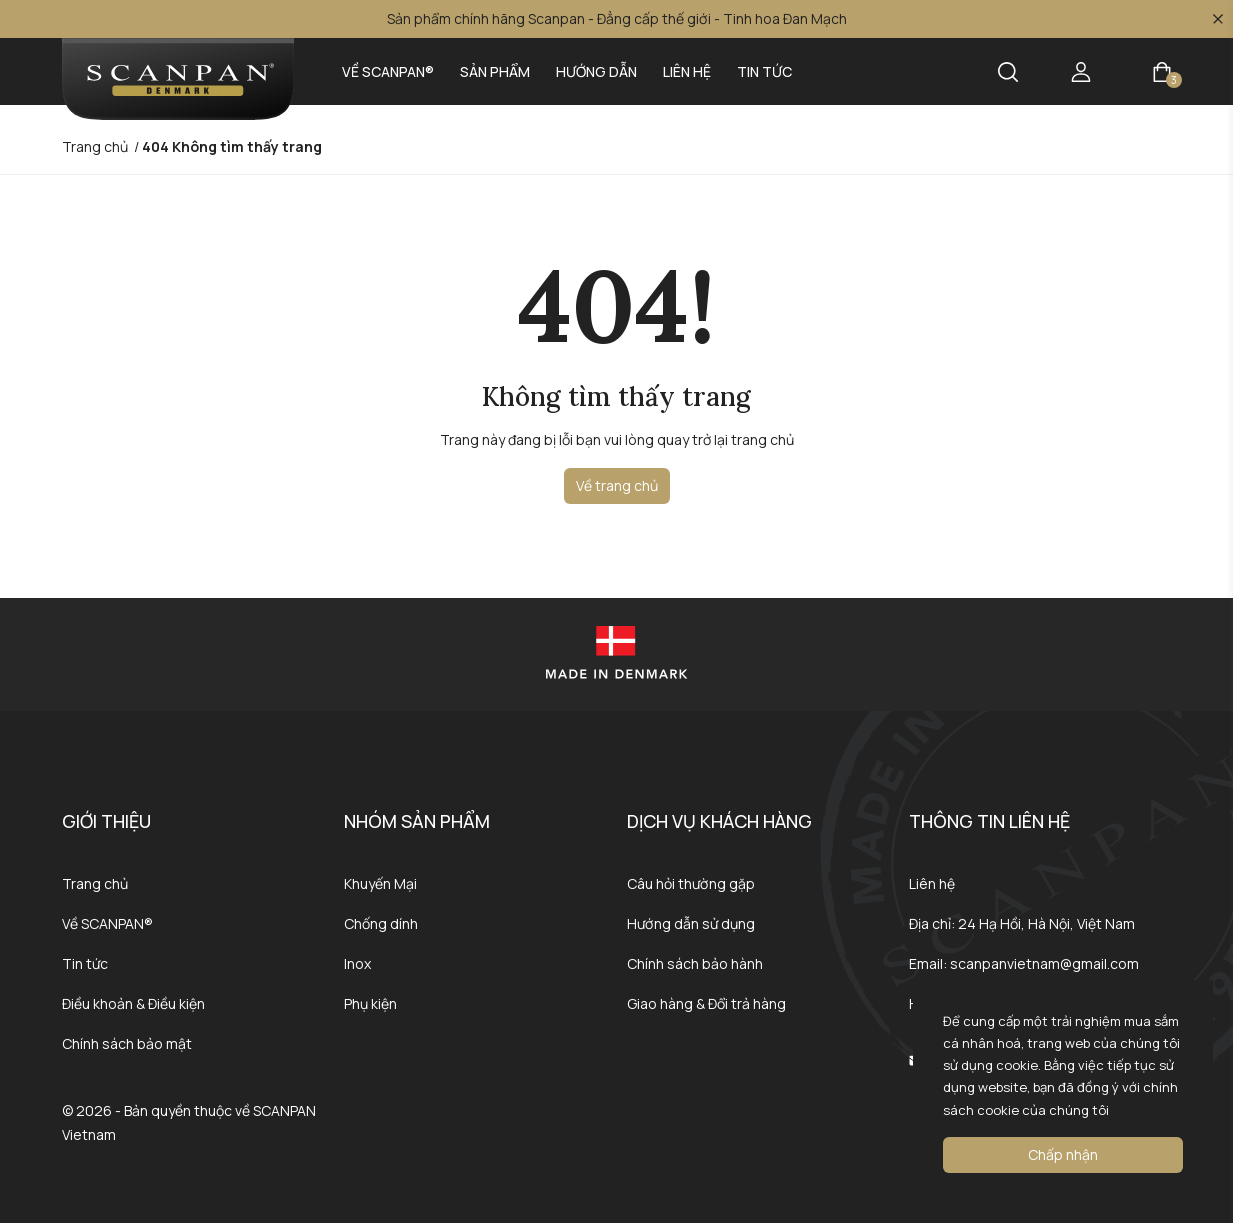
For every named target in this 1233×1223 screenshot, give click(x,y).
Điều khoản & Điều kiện (133, 1003)
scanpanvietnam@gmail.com (1044, 963)
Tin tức (764, 71)
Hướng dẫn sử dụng (691, 923)
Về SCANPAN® (388, 71)
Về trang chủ (617, 485)
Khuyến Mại (380, 883)
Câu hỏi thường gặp (691, 883)
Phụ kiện (370, 1003)
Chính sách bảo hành (695, 963)
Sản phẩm (495, 71)
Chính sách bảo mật (127, 1043)
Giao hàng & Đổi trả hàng (706, 1003)
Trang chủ (95, 883)
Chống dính (381, 923)
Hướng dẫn (596, 71)
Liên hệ (687, 71)
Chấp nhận (1063, 1154)
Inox (357, 963)
